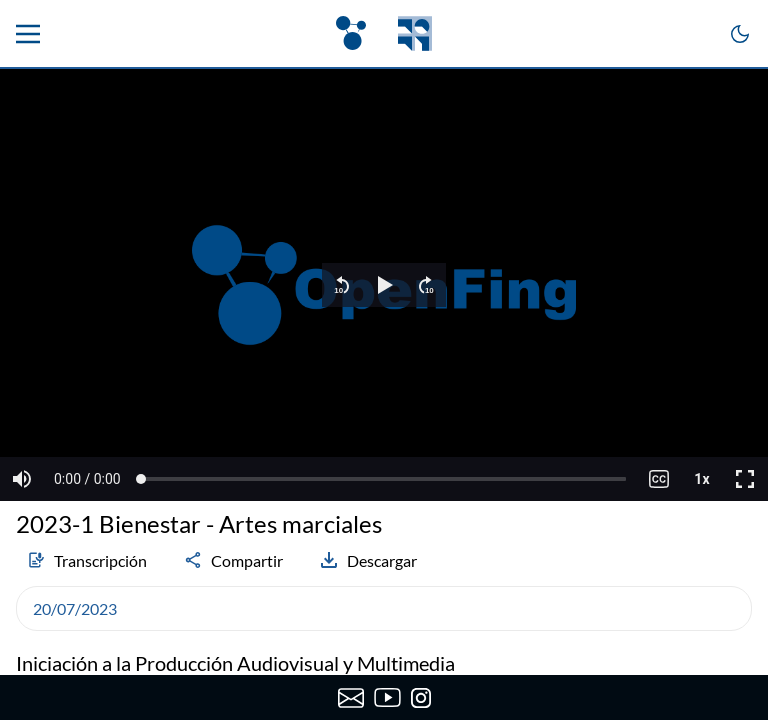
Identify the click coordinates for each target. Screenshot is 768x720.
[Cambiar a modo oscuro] (740, 34)
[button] (342, 285)
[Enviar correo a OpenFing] (350, 698)
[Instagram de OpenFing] (421, 698)
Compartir (233, 560)
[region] (384, 285)
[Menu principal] (28, 34)
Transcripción (86, 560)
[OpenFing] (384, 33)
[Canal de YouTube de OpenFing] (387, 698)
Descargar (368, 560)
